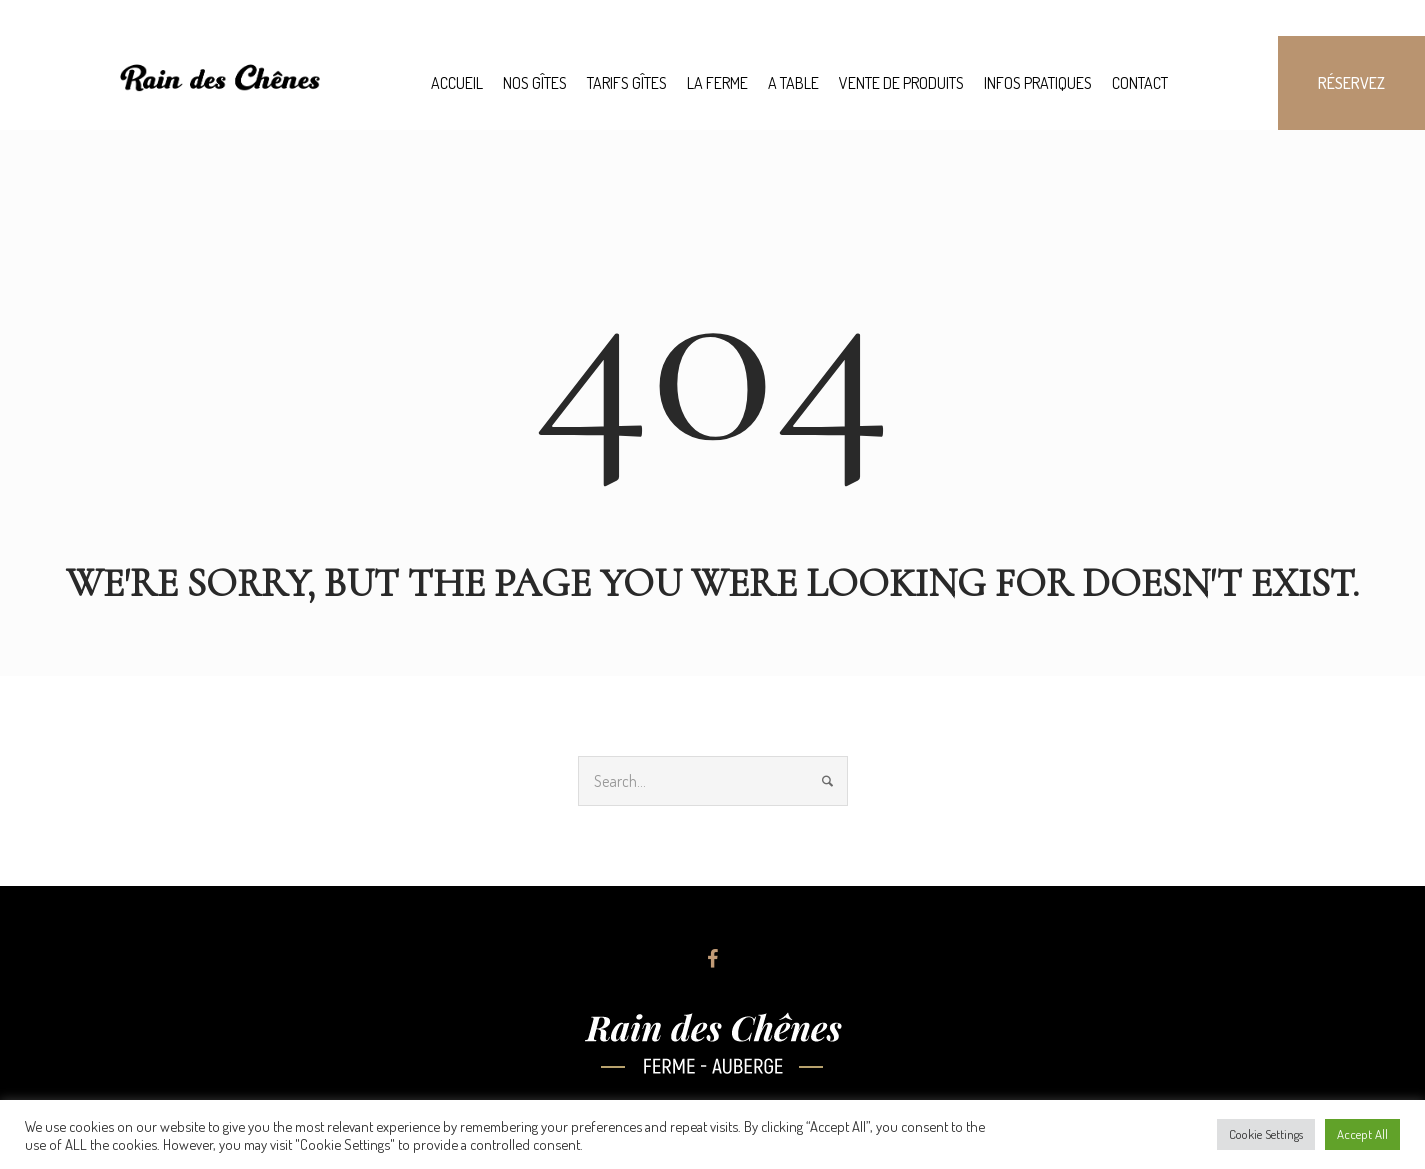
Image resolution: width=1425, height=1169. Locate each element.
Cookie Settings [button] (1266, 1134)
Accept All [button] (1362, 1134)
